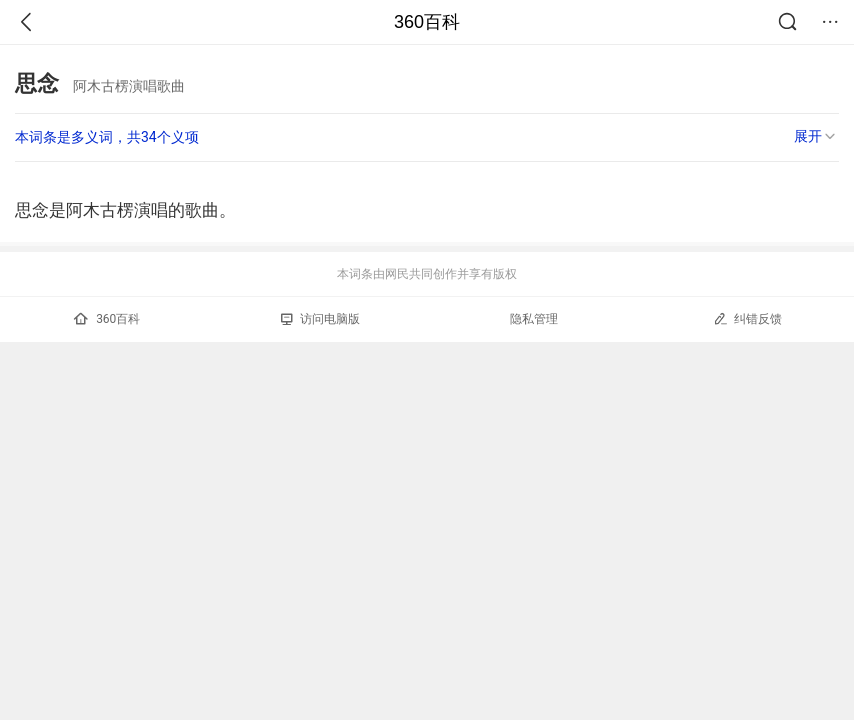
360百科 (427, 22)
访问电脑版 (320, 319)
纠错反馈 (747, 318)
